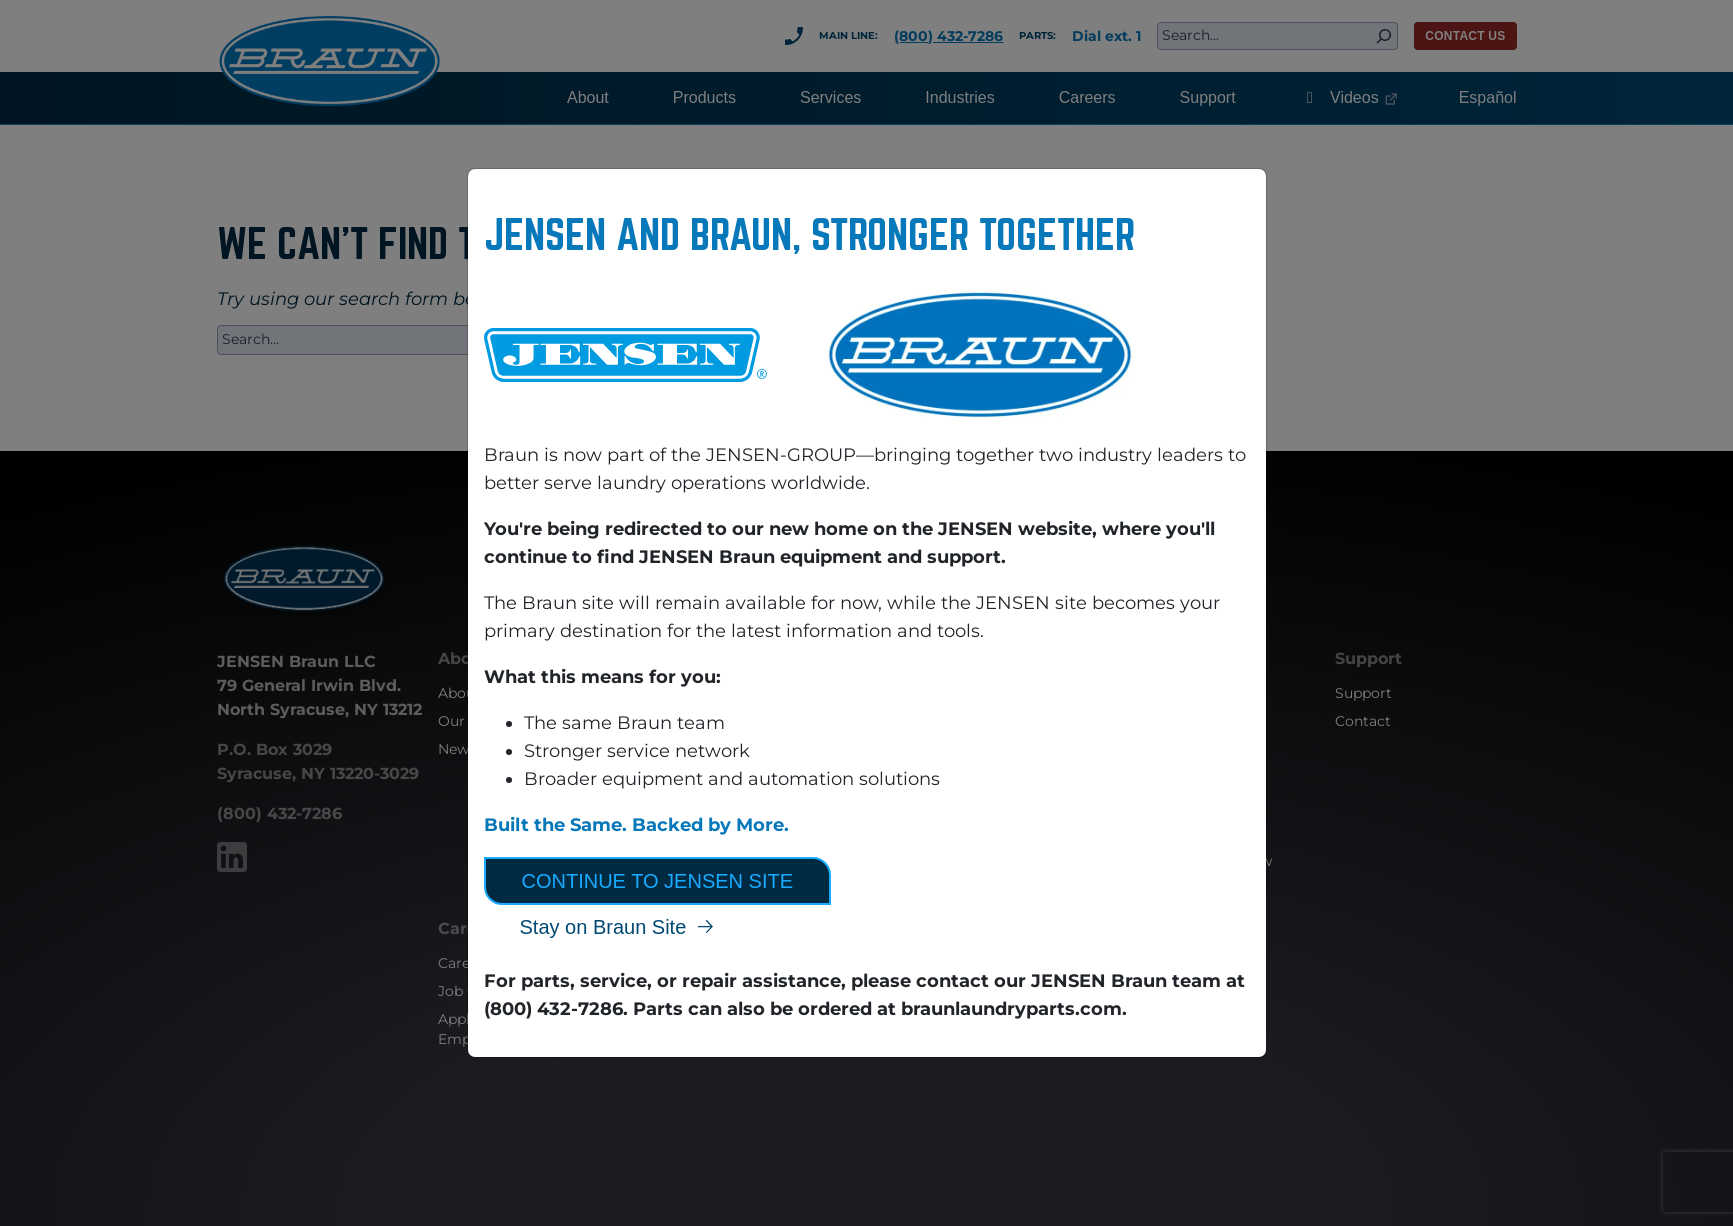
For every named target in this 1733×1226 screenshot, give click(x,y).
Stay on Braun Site (603, 927)
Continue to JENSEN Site (658, 881)
